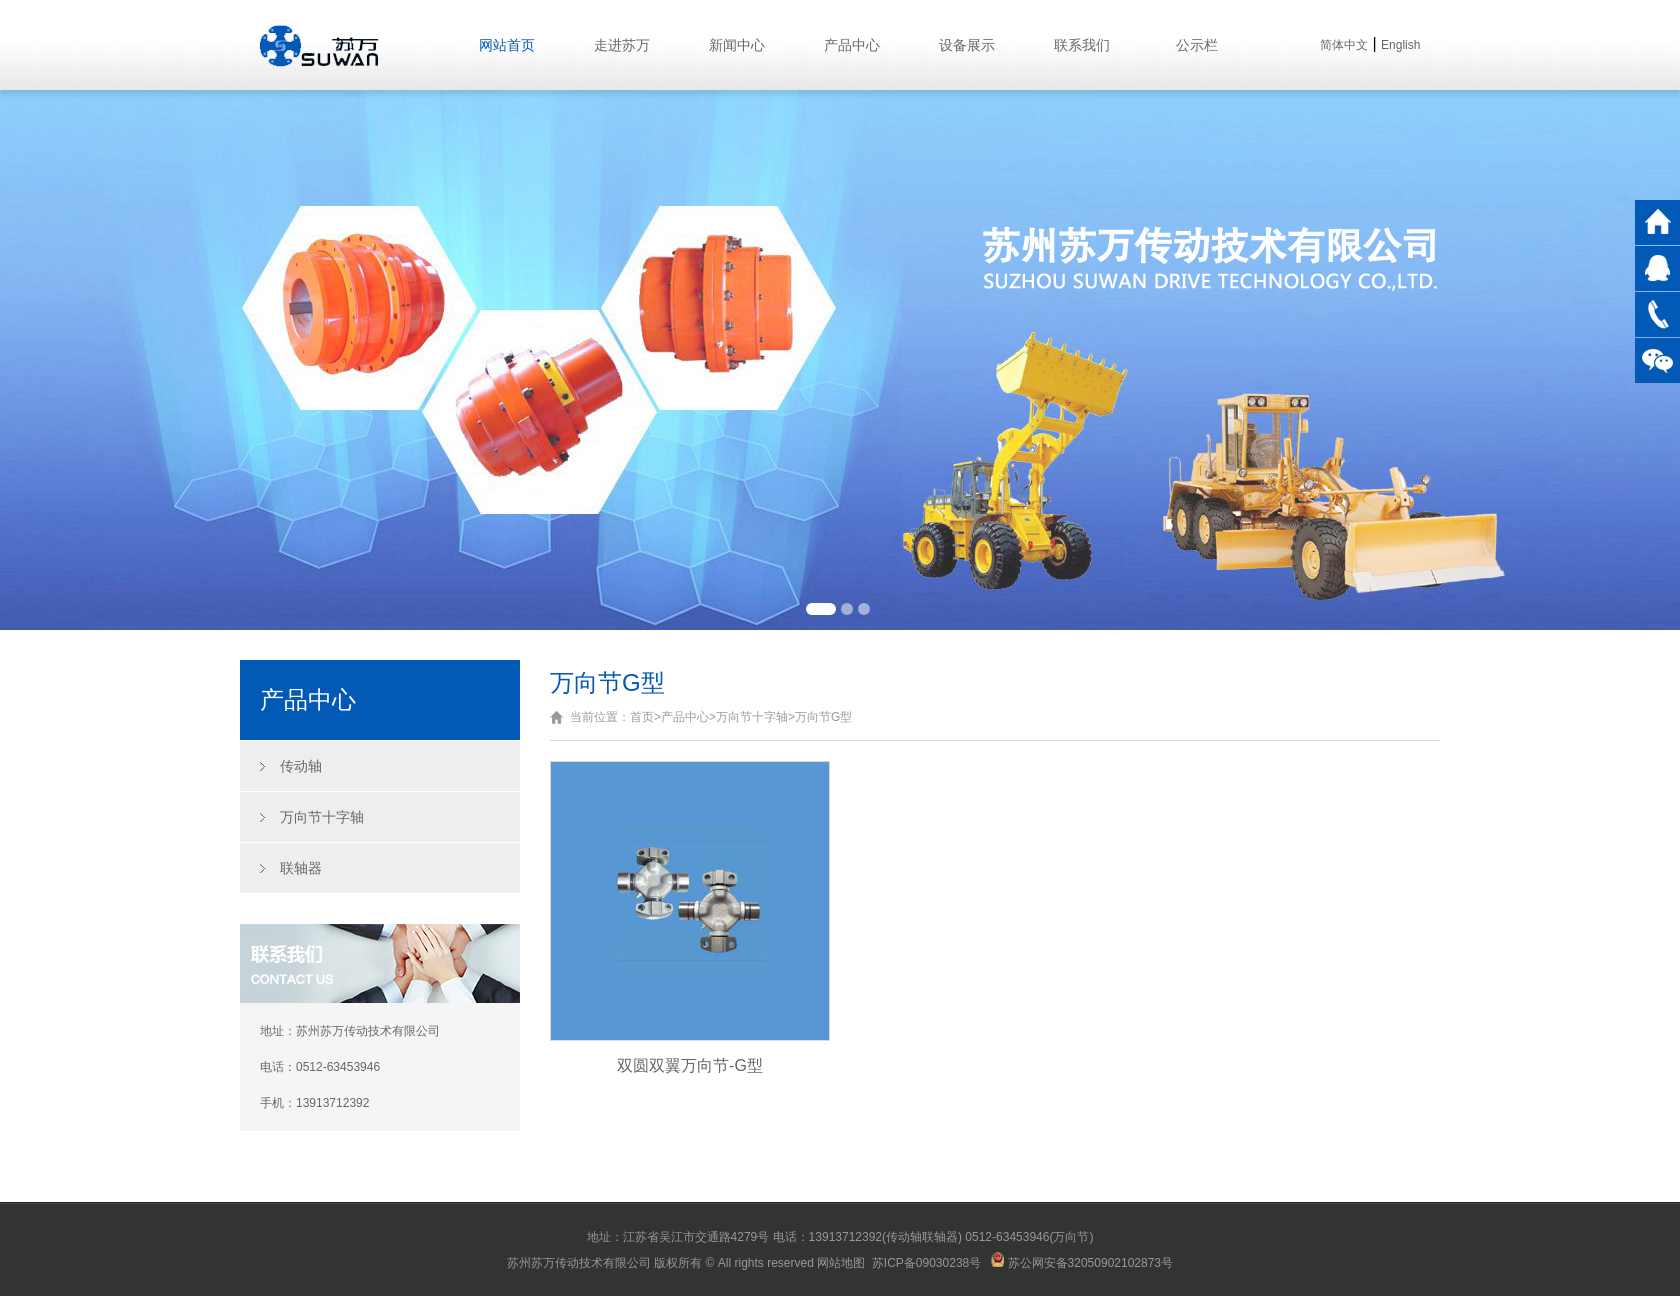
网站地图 (841, 1263)
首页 (642, 717)
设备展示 (967, 45)
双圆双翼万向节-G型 (690, 1065)
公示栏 (1197, 45)
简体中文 (1344, 45)
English (1400, 45)
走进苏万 (622, 45)
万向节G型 (823, 717)
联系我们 (1082, 45)
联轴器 (301, 868)
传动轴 (301, 766)
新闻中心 (737, 45)
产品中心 (852, 45)
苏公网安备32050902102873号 (1082, 1263)
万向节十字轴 (322, 817)
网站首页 (507, 45)
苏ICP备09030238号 (926, 1263)
